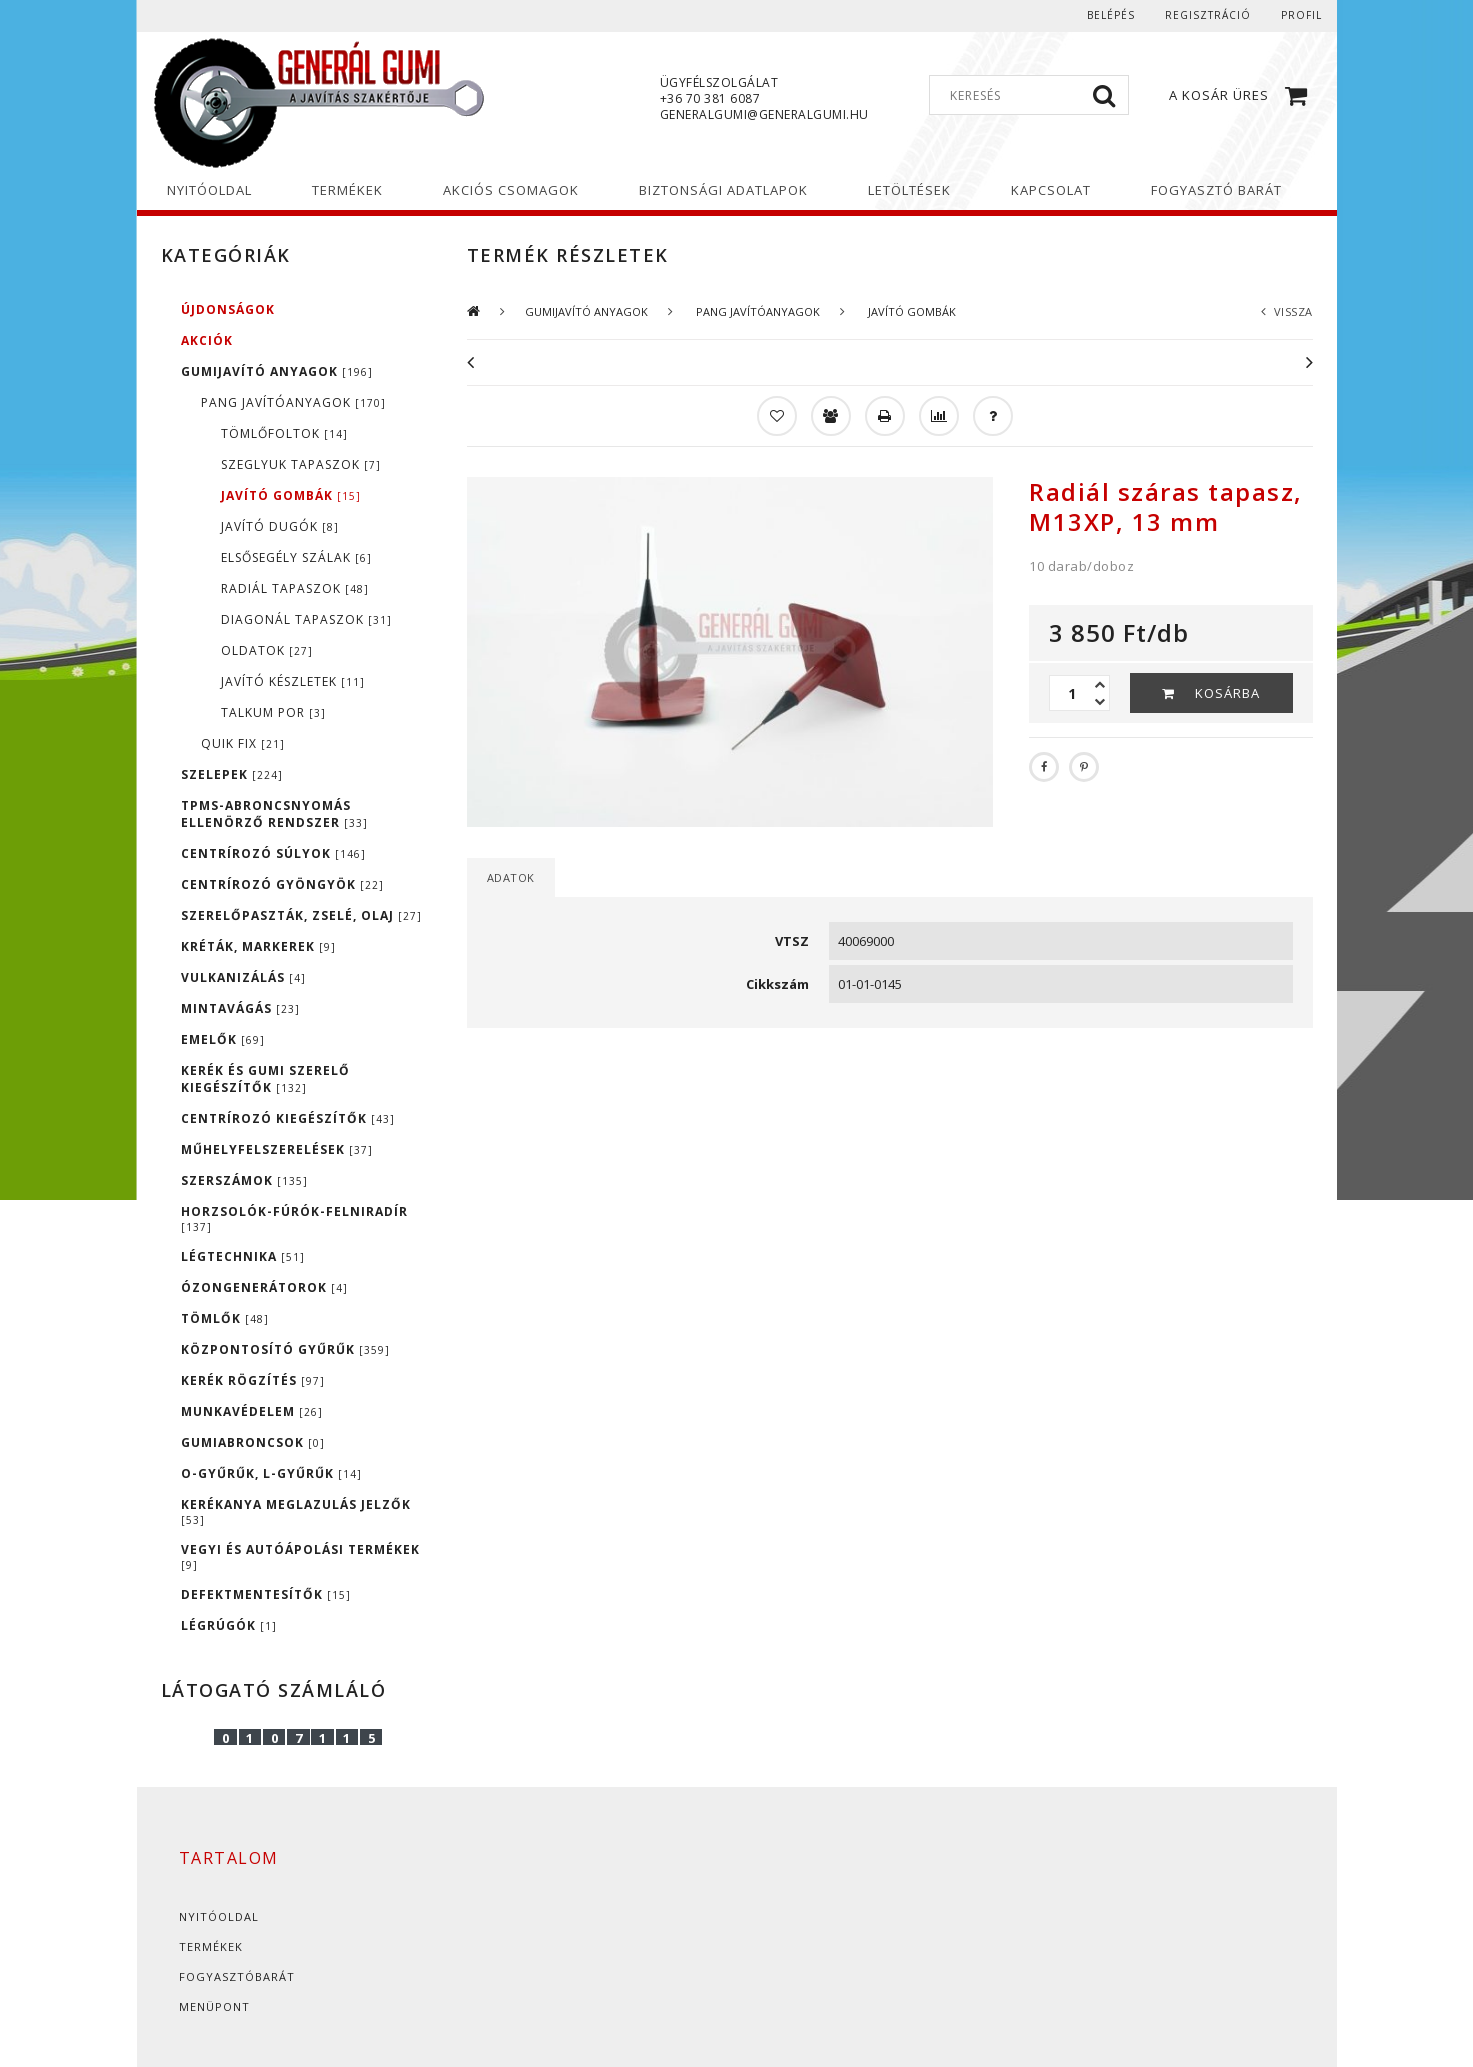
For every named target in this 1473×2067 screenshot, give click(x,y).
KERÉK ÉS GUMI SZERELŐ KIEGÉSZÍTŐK (265, 1079)
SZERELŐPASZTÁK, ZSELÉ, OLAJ (301, 915)
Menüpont (214, 2006)
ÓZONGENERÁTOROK (264, 1287)
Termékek (211, 1946)
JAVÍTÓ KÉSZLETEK (293, 681)
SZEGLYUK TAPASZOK (301, 464)
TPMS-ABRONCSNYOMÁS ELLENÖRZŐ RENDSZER (274, 814)
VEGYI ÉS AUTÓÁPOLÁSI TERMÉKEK (300, 1556)
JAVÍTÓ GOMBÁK (291, 495)
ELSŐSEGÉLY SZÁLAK (296, 557)
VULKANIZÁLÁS (243, 977)
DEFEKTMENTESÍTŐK (266, 1594)
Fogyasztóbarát (237, 1976)
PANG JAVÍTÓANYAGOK (293, 402)
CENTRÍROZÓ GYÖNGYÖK (282, 884)
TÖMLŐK (225, 1318)
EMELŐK (223, 1039)
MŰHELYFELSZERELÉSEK (277, 1149)
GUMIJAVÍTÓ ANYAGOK (277, 371)
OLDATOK (267, 650)
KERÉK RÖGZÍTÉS (253, 1380)
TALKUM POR (273, 712)
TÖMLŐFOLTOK (284, 433)
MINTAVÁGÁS (240, 1008)
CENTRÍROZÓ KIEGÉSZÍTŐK (288, 1118)
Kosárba (1227, 693)
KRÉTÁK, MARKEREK (258, 946)
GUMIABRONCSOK (253, 1442)
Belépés (1111, 15)
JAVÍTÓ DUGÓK (280, 526)
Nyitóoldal (219, 1916)
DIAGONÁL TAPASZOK (306, 619)
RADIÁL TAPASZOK (295, 588)
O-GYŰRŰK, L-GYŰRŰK (271, 1473)
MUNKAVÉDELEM (252, 1411)
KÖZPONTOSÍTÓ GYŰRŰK (285, 1349)
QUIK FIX (243, 743)
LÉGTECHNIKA (243, 1256)
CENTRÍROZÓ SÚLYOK (273, 853)
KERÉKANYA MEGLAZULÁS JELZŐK (296, 1511)
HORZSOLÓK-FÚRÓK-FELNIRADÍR (294, 1218)
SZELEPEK (232, 774)
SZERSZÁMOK (244, 1180)
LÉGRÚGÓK (229, 1625)
